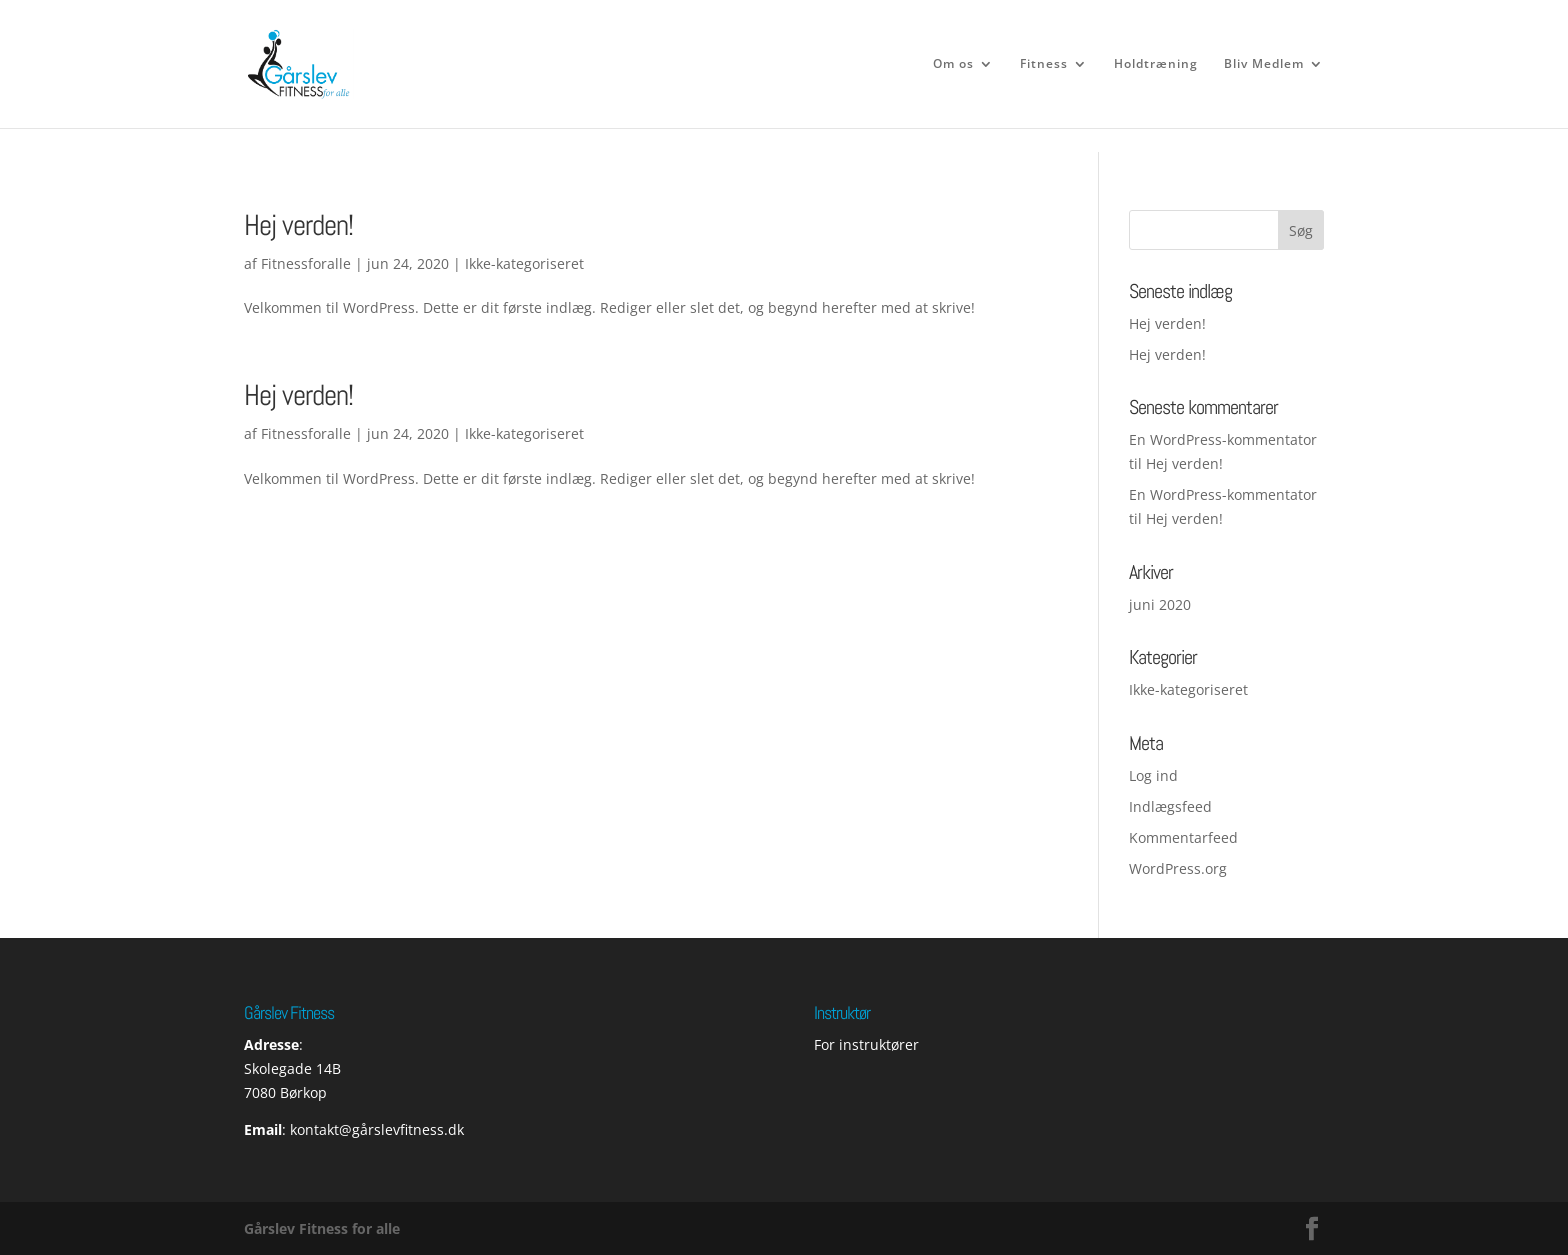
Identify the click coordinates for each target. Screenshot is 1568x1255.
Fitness (1044, 64)
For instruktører (866, 1044)
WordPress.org (1178, 868)
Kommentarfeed (1183, 837)
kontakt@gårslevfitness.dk (377, 1129)
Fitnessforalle (306, 263)
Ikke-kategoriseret (524, 433)
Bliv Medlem (1264, 64)
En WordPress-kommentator (1223, 439)
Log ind (1153, 775)
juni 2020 (1160, 604)
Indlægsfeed (1170, 806)
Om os (953, 64)
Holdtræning (1156, 64)
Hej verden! (298, 225)
